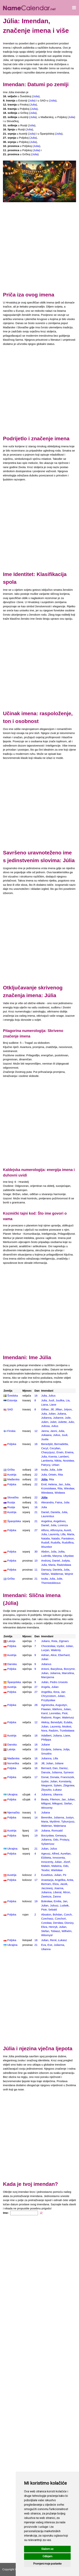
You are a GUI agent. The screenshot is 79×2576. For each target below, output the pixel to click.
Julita (61, 1551)
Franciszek (67, 1777)
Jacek (63, 1883)
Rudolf (45, 1542)
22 (36, 1474)
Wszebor (46, 1546)
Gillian (45, 1409)
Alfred (55, 1853)
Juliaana (46, 1435)
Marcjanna (47, 1677)
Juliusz (54, 1905)
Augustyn (61, 1704)
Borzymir (69, 1668)
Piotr (65, 1713)
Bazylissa (56, 1668)
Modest (66, 1726)
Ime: (6, 2212)
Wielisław (57, 1870)
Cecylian (55, 1448)
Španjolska (14, 1521)
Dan (55, 1768)
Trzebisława (67, 1730)
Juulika (60, 1400)
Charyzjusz (48, 1452)
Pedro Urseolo (59, 1682)
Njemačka (13, 1812)
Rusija (11, 1502)
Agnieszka (47, 1704)
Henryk (53, 1926)
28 (36, 1704)
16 (36, 1395)
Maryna (57, 1555)
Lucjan (45, 1650)
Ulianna (58, 1794)
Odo (55, 1839)
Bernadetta (61, 1444)
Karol (44, 1713)
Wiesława (47, 1492)
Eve (50, 1944)
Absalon (46, 1914)
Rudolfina (67, 1542)
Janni (53, 1430)
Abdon (45, 1551)
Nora (44, 1730)
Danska (12, 1664)
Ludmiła (46, 1555)
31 (36, 1502)
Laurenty (53, 1534)
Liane (52, 1404)
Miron (66, 1892)
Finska (11, 1430)
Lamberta (47, 1460)
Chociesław (48, 1646)
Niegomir (46, 1785)
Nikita (57, 1460)
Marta (70, 1534)
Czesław (46, 1922)
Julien (44, 1421)
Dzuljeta (46, 1749)
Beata (44, 1799)
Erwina (69, 1452)
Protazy (64, 1839)
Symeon (68, 1772)
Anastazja (47, 1879)
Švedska (12, 1395)
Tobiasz (55, 1931)
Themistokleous (50, 1582)
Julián (44, 1682)
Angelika (46, 1691)
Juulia (44, 1439)
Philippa (46, 1739)
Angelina (46, 1521)
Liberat (57, 1892)
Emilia (57, 1901)
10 (36, 1560)
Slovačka (13, 1497)
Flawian (46, 1709)
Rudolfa (55, 1542)
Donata (54, 1777)
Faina (58, 1502)
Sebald (52, 1909)
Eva (43, 1944)
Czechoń (60, 1918)
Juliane (45, 1744)
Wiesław (69, 1488)
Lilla (62, 1534)
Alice (54, 1655)
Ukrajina (12, 1794)
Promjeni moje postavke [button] (47, 2563)
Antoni (45, 1668)
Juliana (61, 1413)
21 (36, 1512)
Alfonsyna (56, 1530)
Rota (54, 1641)
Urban (55, 1464)
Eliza (56, 1883)
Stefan (45, 1573)
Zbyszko (46, 1789)
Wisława (60, 1492)
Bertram (46, 1883)
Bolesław (46, 1901)
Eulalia (68, 1722)
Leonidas (54, 1713)
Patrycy (45, 1464)
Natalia (45, 1538)
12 (36, 1430)
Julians (45, 1641)
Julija (66, 1749)
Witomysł (46, 1935)
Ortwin (52, 1474)
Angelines (59, 1521)
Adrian (45, 1655)
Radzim (53, 1730)
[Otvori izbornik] (74, 7)
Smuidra (46, 1753)
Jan (60, 1484)
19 (36, 1830)
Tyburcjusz (67, 1821)
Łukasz (57, 1789)
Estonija (12, 1400)
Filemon (55, 1799)
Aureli (67, 1530)
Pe (64, 1874)
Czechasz (47, 1918)
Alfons (45, 1530)
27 (36, 1530)
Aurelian (65, 1853)
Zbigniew (68, 1785)
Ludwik (64, 1905)
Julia (36, 96)
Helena (52, 1484)
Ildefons (57, 1709)
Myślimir (55, 1821)
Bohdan (57, 1914)
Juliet (53, 1421)
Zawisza (46, 1896)
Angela (45, 1686)
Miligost (46, 1803)
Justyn (69, 1817)
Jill (52, 1409)
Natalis (55, 1538)
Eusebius (47, 1874)
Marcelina (68, 1673)
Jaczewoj (47, 1888)
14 (36, 1817)
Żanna (57, 1896)
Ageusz (45, 1853)
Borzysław (47, 1835)
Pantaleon (67, 1538)
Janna (45, 1430)
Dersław (58, 1922)
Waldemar (57, 1573)
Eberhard (64, 1655)
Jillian (58, 1409)
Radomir (46, 1717)
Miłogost (57, 1803)
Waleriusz (68, 1717)
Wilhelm (66, 1931)
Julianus (46, 1664)
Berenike (46, 1817)
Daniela (55, 1512)
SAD (10, 1409)
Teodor (45, 1870)
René (53, 1940)
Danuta (45, 1772)
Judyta (65, 1560)
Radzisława (64, 1564)
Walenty (56, 1650)
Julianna (46, 1417)
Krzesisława (48, 1488)
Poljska (11, 1444)
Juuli (51, 1400)
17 (36, 1777)
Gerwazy (60, 1835)
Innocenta (59, 1857)
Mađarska (13, 1479)
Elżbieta (46, 1857)
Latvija (11, 1641)
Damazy (46, 1569)
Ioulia (44, 1469)
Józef (66, 1861)
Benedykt (47, 1444)
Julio (71, 1421)
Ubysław (68, 1555)
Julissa (45, 1425)
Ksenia (52, 1456)
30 (36, 1551)
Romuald (57, 1830)
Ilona (56, 1691)
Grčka (11, 1469)
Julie (68, 1417)
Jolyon (68, 1409)
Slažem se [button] (47, 2548)
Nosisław (68, 1460)
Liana (44, 1404)
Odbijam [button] (47, 2556)
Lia (68, 1400)
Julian (52, 1413)
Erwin (59, 1452)
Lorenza (63, 1525)
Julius (52, 1395)
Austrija (11, 1474)
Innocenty (47, 1861)
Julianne (58, 1417)
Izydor (60, 1646)
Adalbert (46, 1735)
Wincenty (47, 1807)
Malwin (45, 1865)
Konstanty (65, 1781)
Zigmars (64, 1641)
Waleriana (59, 1825)
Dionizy (68, 1922)
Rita (60, 1474)
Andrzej (46, 1560)
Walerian (46, 1825)
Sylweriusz (47, 1843)
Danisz (63, 1768)
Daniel (45, 1512)
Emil (43, 1484)
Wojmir (69, 1573)
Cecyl (44, 1448)
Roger (56, 1717)
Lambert (63, 1456)
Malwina (56, 1865)
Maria (52, 1564)
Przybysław (48, 1700)
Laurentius (47, 1516)
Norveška (13, 1763)
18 (36, 1469)
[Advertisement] (39, 245)
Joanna (58, 1888)
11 (36, 1569)
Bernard (46, 1768)
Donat (44, 1777)
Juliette (62, 1421)
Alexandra (47, 1502)
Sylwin (58, 1785)
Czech (68, 1914)
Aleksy (45, 1722)
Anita (70, 1879)
